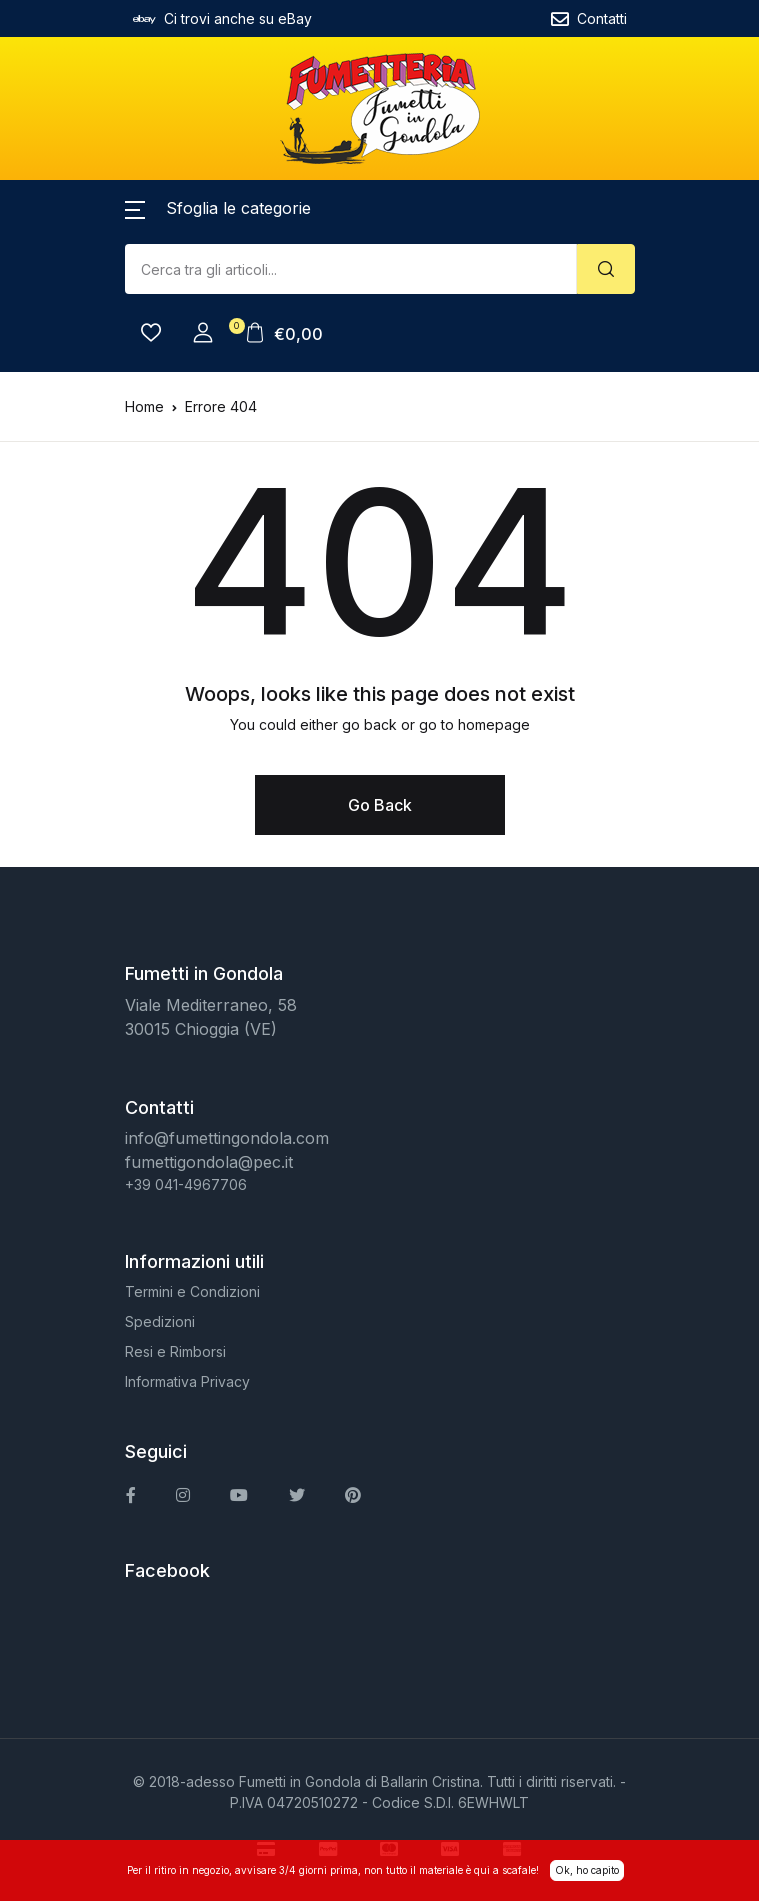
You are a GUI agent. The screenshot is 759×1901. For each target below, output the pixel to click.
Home (144, 406)
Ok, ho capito (587, 1870)
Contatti (589, 19)
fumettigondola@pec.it (209, 1162)
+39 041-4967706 (186, 1184)
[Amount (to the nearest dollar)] (351, 269)
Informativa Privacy (187, 1381)
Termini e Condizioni (192, 1291)
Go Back (380, 805)
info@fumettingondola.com (227, 1138)
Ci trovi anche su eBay (222, 19)
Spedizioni (160, 1321)
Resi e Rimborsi (175, 1351)
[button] (218, 208)
